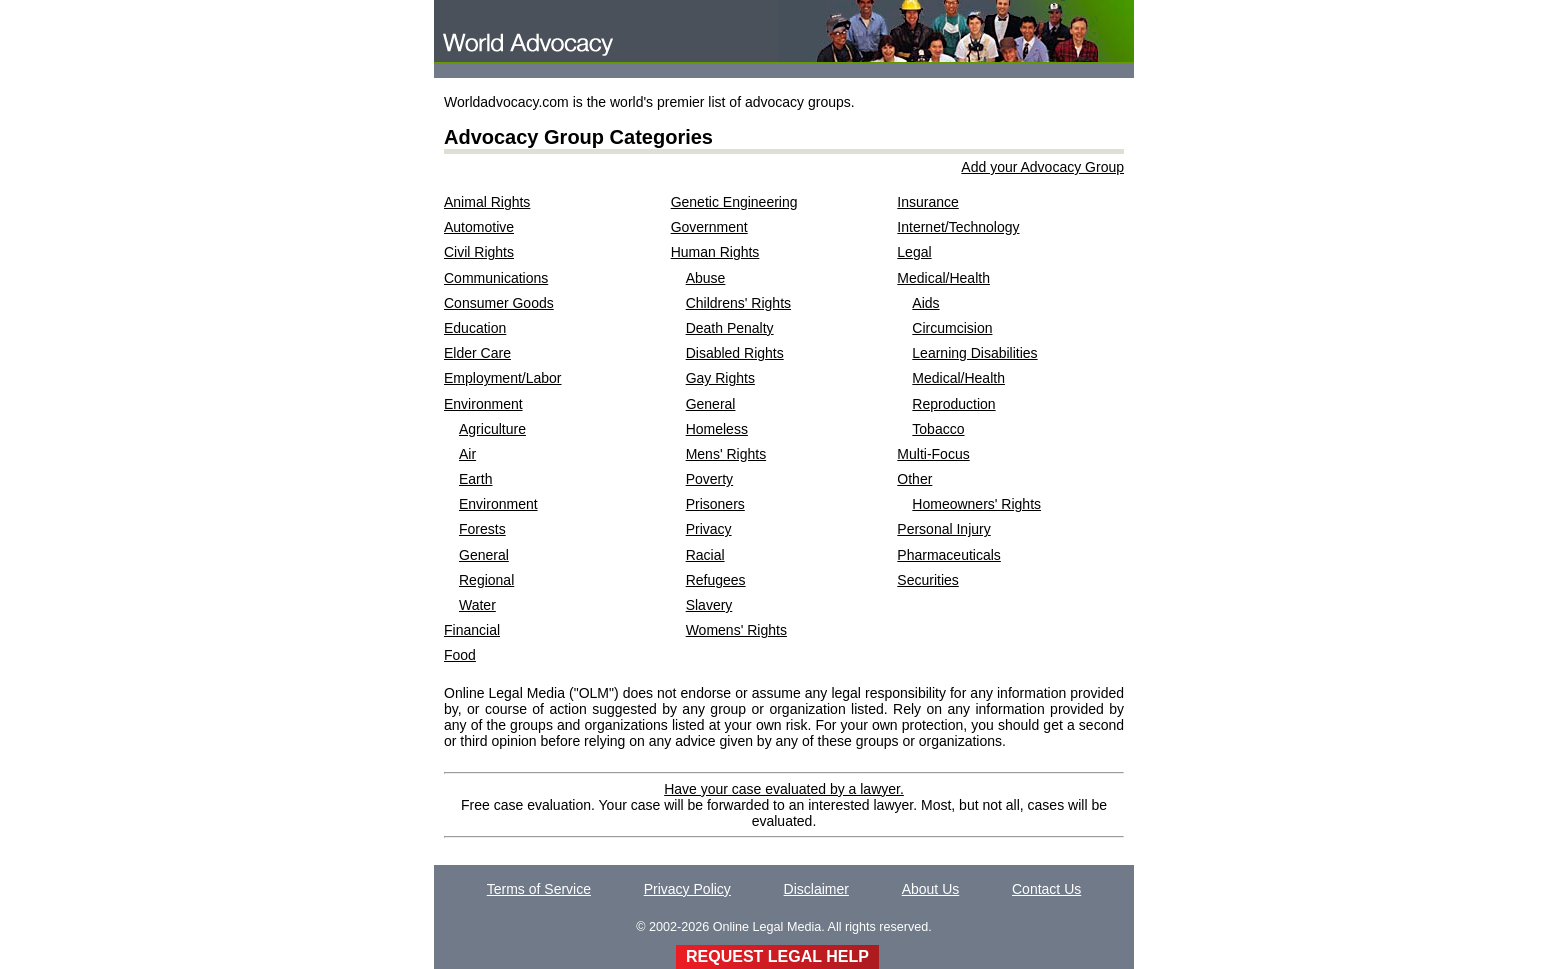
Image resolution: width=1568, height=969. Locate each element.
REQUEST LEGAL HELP (777, 956)
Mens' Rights (726, 454)
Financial (472, 630)
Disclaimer (816, 889)
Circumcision (952, 328)
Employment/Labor (503, 378)
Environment (483, 404)
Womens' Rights (736, 630)
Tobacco (938, 429)
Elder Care (477, 353)
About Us (931, 889)
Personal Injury (943, 529)
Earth (475, 479)
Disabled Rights (735, 353)
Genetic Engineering (734, 202)
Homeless (717, 429)
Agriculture (492, 429)
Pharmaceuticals (949, 555)
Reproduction (953, 404)
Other (914, 479)
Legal (914, 252)
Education (475, 328)
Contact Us (1046, 889)
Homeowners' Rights (976, 504)
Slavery (709, 605)
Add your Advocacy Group (1042, 167)
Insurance (927, 202)
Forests (482, 529)
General (484, 555)
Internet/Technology (958, 227)
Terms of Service (539, 889)
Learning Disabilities (974, 353)
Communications (496, 278)
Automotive (479, 227)
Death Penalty (730, 328)
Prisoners (715, 504)
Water (477, 605)
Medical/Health (943, 278)
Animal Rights (487, 202)
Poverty (709, 479)
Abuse (706, 278)
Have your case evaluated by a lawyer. (784, 789)
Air (467, 454)
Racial (705, 555)
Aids (925, 303)
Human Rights (715, 252)
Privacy (709, 529)
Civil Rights (479, 252)
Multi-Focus (933, 454)
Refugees (716, 580)
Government (709, 227)
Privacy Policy (687, 889)
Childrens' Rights (738, 303)
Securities (927, 580)
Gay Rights (720, 378)
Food (460, 655)
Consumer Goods (499, 303)
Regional (486, 580)
